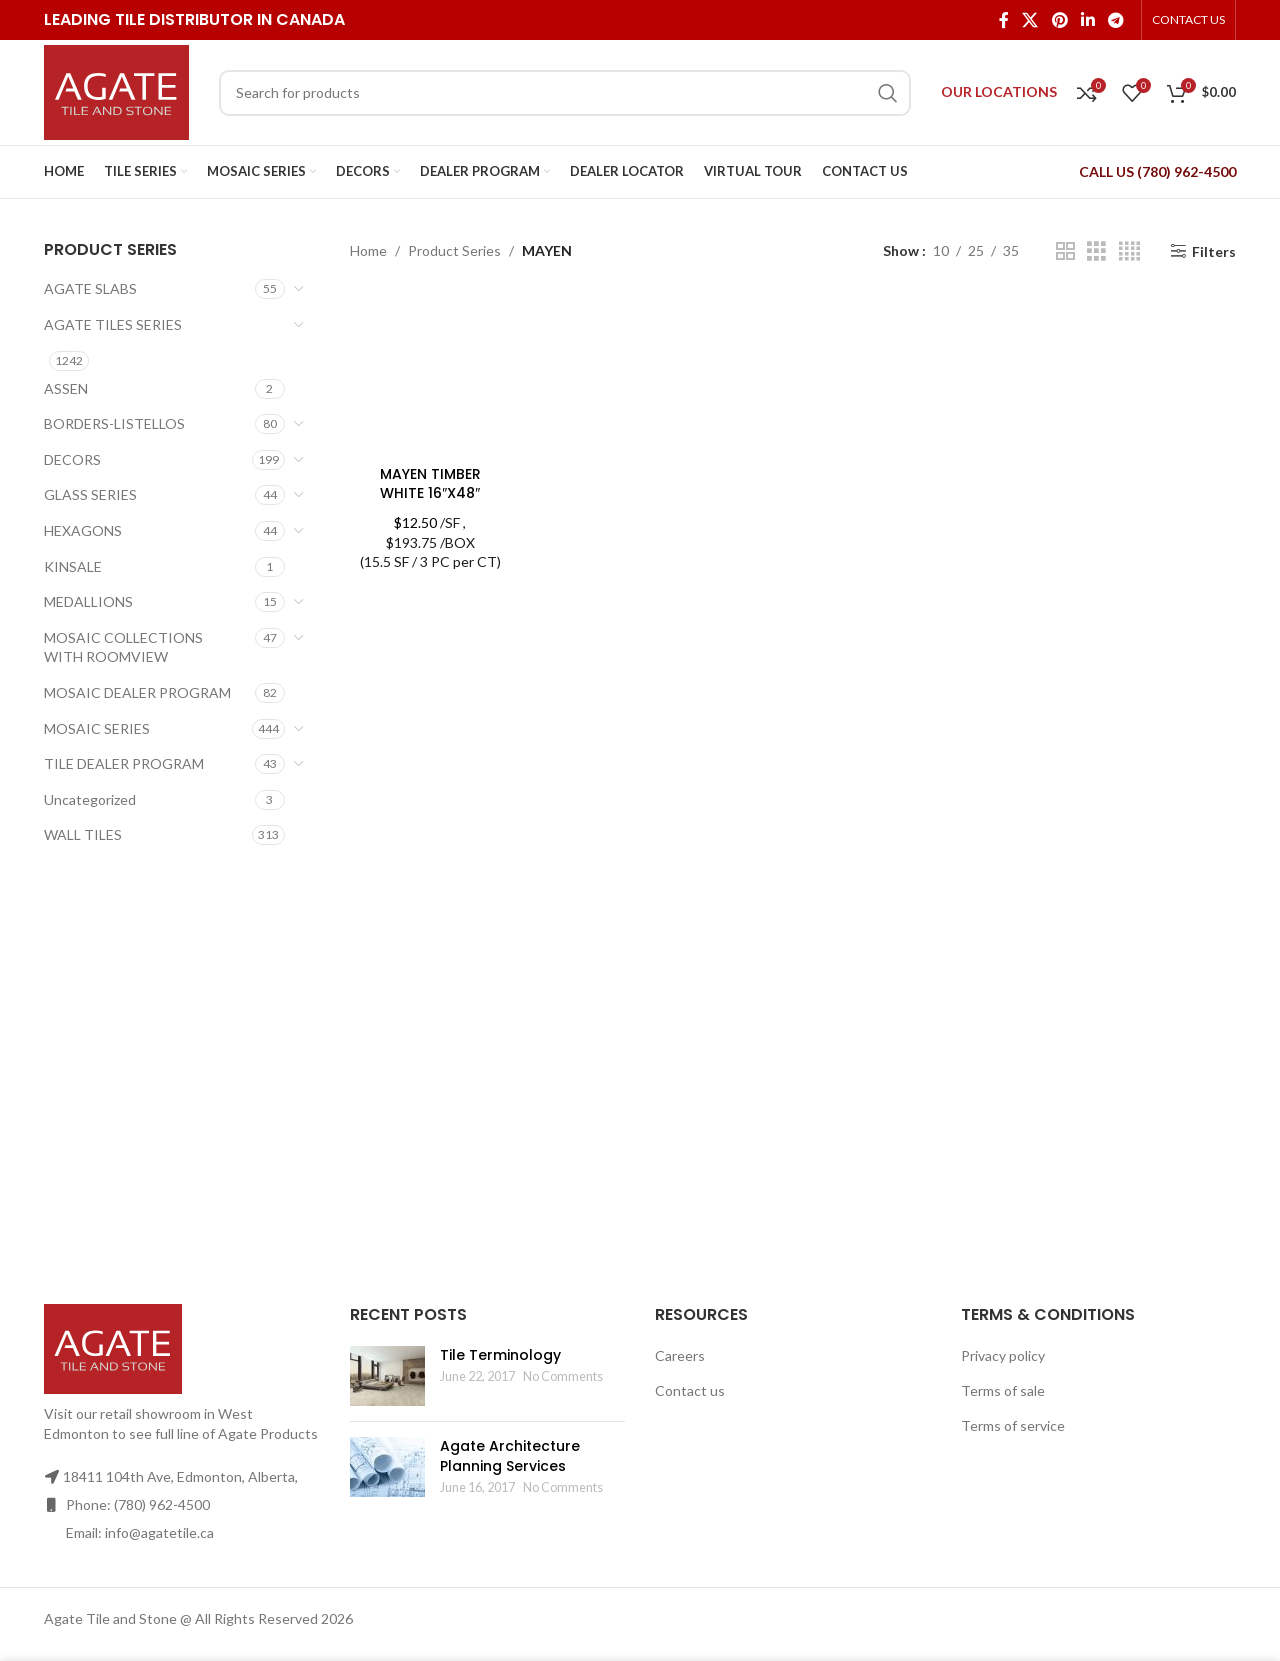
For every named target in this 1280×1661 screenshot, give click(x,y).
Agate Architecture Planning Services (510, 1456)
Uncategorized (90, 799)
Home (368, 250)
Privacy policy (1003, 1355)
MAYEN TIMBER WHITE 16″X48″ (430, 484)
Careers (680, 1355)
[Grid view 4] (1129, 251)
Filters (1214, 251)
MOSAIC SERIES (97, 728)
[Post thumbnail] (387, 1376)
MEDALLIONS (88, 601)
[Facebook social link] (1003, 20)
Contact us (690, 1390)
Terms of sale (1003, 1390)
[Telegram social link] (1116, 20)
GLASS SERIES (90, 494)
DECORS (72, 459)
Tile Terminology (500, 1355)
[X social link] (1030, 20)
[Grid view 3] (1096, 251)
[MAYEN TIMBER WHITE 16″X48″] (430, 374)
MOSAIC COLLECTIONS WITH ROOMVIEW (123, 647)
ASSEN (66, 388)
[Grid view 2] (1065, 251)
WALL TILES (83, 834)
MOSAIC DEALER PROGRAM (137, 692)
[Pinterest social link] (1059, 20)
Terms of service (1013, 1425)
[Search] (565, 93)
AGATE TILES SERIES (113, 324)
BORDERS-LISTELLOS (114, 423)
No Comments (563, 1376)
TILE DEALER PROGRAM (124, 763)
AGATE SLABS (90, 288)
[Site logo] (116, 90)
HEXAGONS (83, 530)
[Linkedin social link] (1087, 20)
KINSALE (73, 566)
